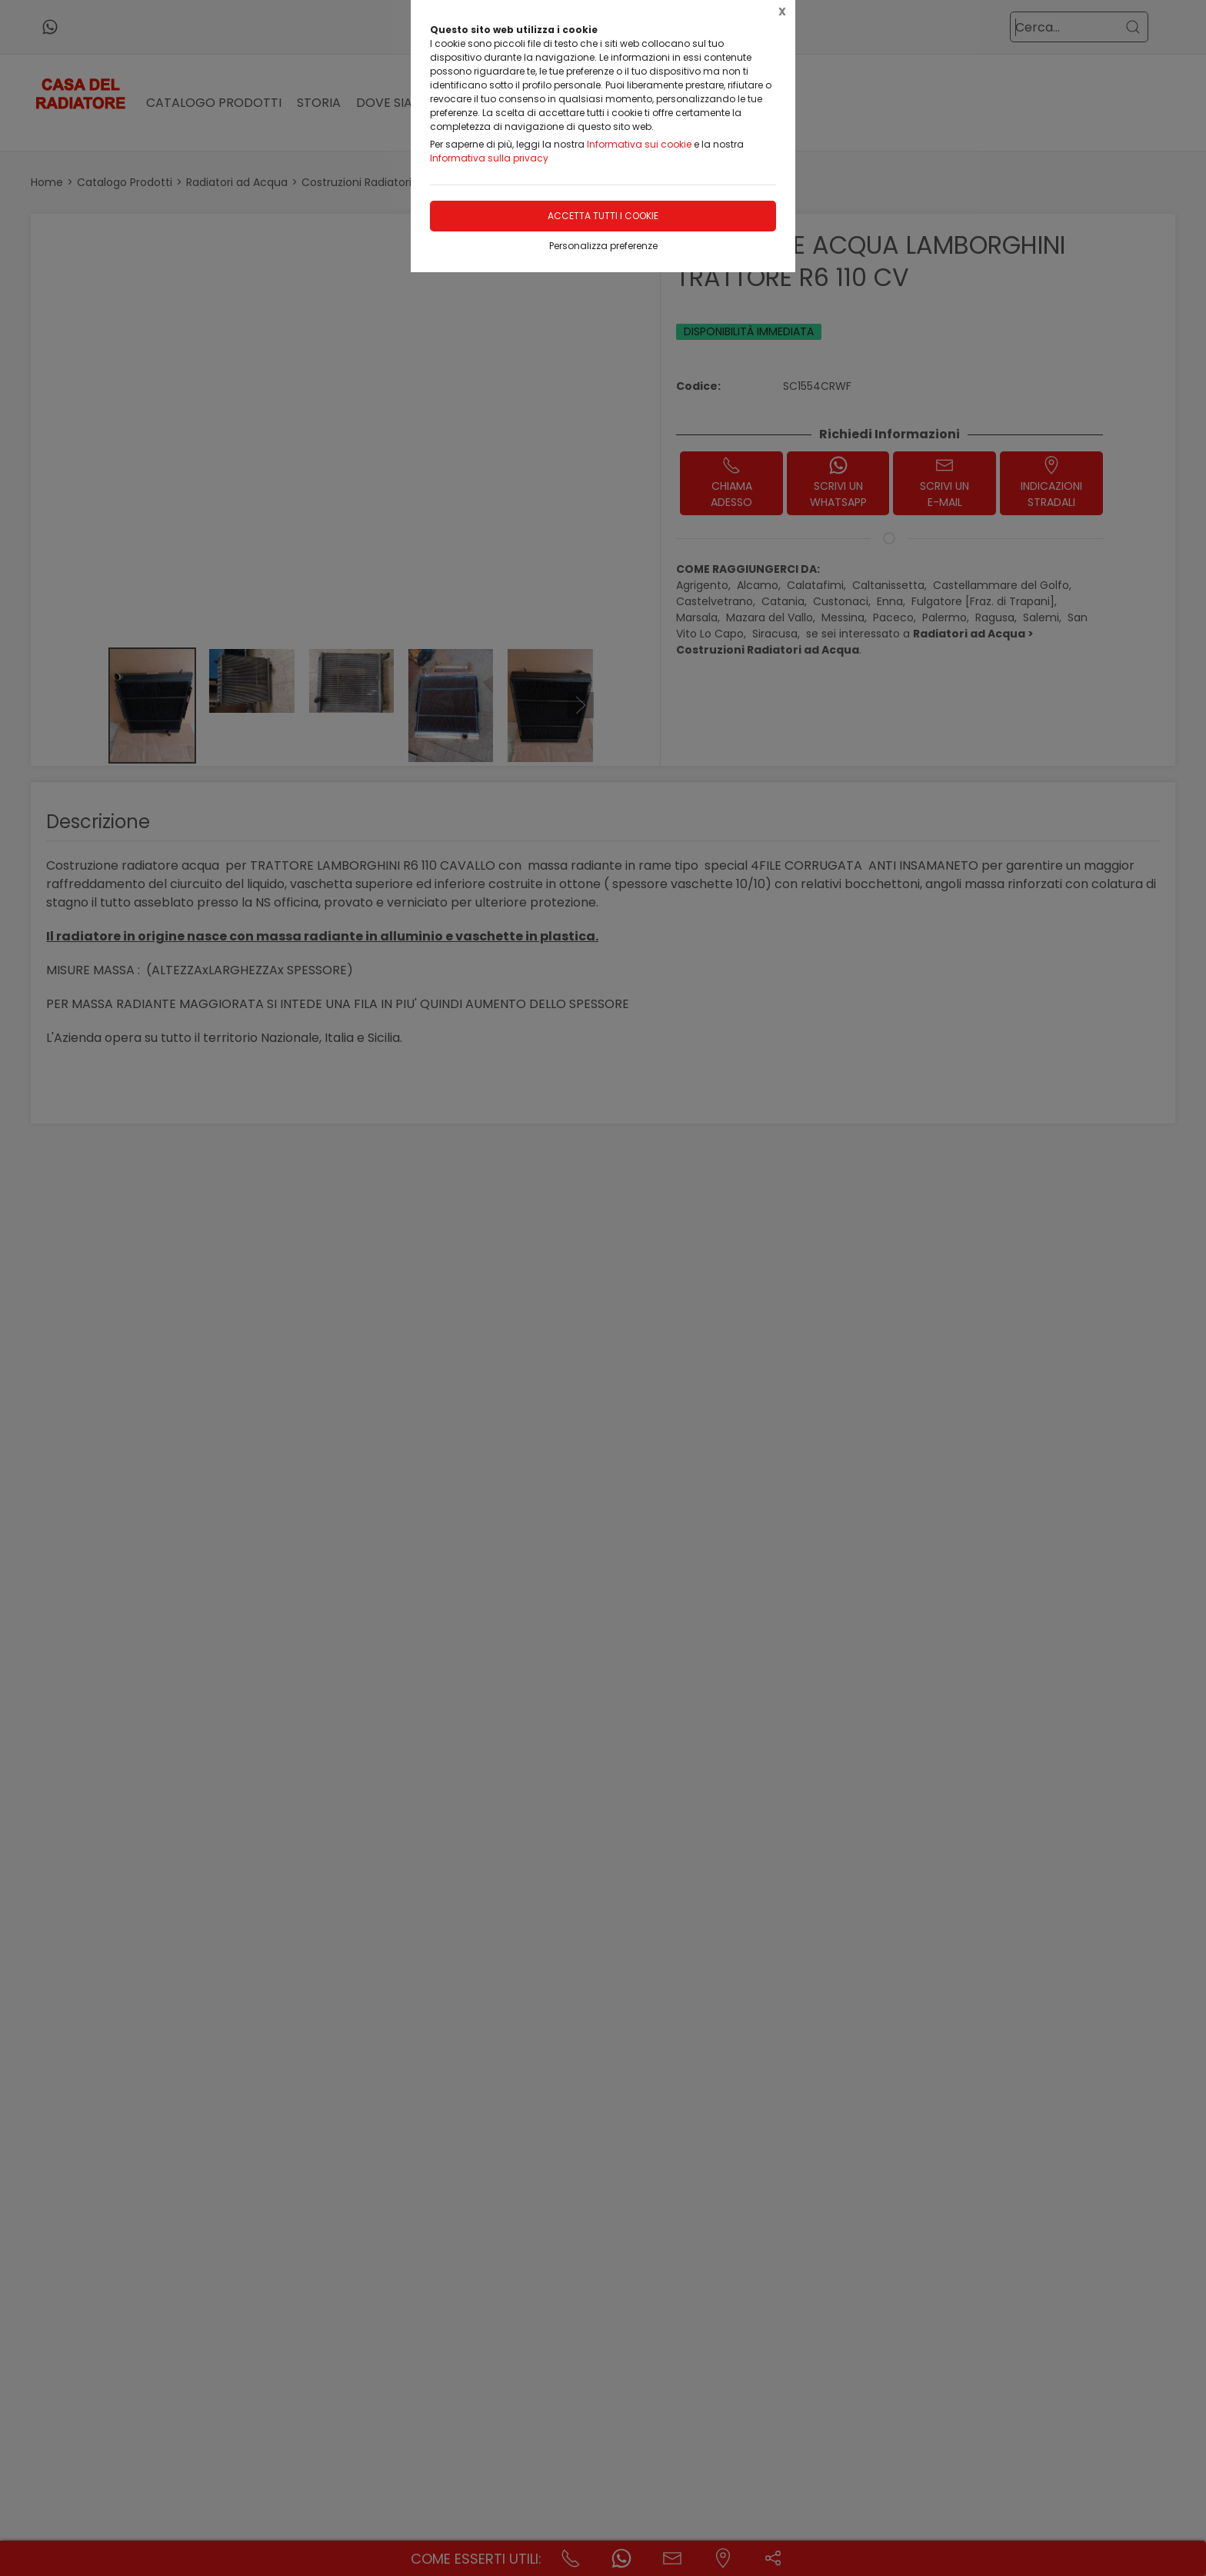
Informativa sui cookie (639, 144)
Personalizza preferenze (603, 245)
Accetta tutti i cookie (603, 215)
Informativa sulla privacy (489, 158)
